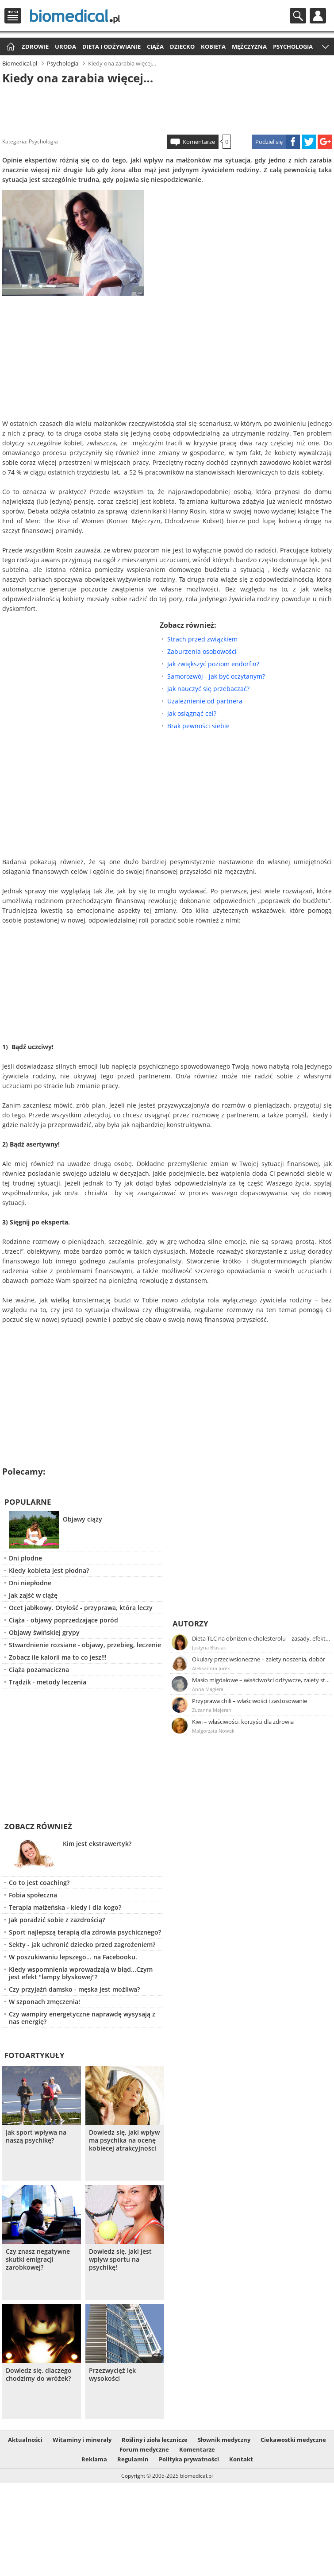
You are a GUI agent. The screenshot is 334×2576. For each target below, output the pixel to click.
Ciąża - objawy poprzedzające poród (63, 1620)
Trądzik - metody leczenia (47, 1682)
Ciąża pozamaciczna (39, 1669)
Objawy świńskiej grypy (44, 1632)
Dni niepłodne (30, 1583)
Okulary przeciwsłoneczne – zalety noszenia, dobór (258, 1659)
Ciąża (155, 46)
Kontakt (241, 2459)
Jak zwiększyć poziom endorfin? (213, 664)
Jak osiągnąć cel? (191, 713)
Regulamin (133, 2459)
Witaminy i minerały (82, 2440)
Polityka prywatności (189, 2459)
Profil (318, 15)
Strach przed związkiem (202, 639)
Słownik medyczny (224, 2440)
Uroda (65, 46)
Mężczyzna (249, 46)
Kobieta (213, 46)
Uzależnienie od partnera (204, 701)
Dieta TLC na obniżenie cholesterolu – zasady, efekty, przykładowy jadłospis (261, 1638)
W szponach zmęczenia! (44, 2001)
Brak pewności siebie (198, 726)
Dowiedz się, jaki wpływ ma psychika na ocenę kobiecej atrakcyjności (124, 2140)
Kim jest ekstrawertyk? (97, 1843)
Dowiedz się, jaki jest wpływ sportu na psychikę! (120, 2259)
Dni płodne (25, 1558)
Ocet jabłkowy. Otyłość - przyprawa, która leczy (81, 1607)
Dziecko (182, 46)
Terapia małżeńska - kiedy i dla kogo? (65, 1907)
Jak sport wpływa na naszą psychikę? (36, 2136)
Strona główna (9, 47)
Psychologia (293, 46)
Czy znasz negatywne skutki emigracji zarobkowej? (38, 2259)
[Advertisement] (167, 108)
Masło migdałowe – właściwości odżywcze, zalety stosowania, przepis (261, 1680)
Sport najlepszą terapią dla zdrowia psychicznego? (85, 1932)
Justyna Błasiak (209, 1647)
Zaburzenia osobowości (202, 651)
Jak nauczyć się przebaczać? (208, 688)
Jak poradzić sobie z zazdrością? (57, 1920)
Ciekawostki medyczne (293, 2440)
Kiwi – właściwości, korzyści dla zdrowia (243, 1722)
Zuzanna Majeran (211, 1710)
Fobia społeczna (33, 1895)
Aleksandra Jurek (211, 1668)
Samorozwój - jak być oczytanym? (216, 676)
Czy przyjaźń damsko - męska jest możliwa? (74, 1989)
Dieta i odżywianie (111, 46)
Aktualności (25, 2440)
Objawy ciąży (82, 1519)
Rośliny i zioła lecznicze (155, 2440)
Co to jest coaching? (39, 1882)
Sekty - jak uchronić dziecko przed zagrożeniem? (82, 1944)
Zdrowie (35, 46)
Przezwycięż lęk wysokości (112, 2375)
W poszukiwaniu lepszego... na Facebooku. (73, 1957)
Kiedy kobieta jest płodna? (49, 1570)
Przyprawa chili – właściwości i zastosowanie (249, 1701)
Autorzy (190, 1623)
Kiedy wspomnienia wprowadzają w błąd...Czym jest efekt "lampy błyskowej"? (81, 1973)
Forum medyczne (144, 2449)
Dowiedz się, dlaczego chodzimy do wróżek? (39, 2375)
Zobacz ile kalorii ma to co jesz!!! (58, 1657)
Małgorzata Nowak (213, 1730)
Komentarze (199, 142)
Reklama (94, 2459)
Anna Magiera (207, 1689)
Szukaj (298, 15)
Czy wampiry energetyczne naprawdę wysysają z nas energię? (82, 2018)
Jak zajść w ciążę (33, 1595)
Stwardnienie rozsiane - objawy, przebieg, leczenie (85, 1645)
